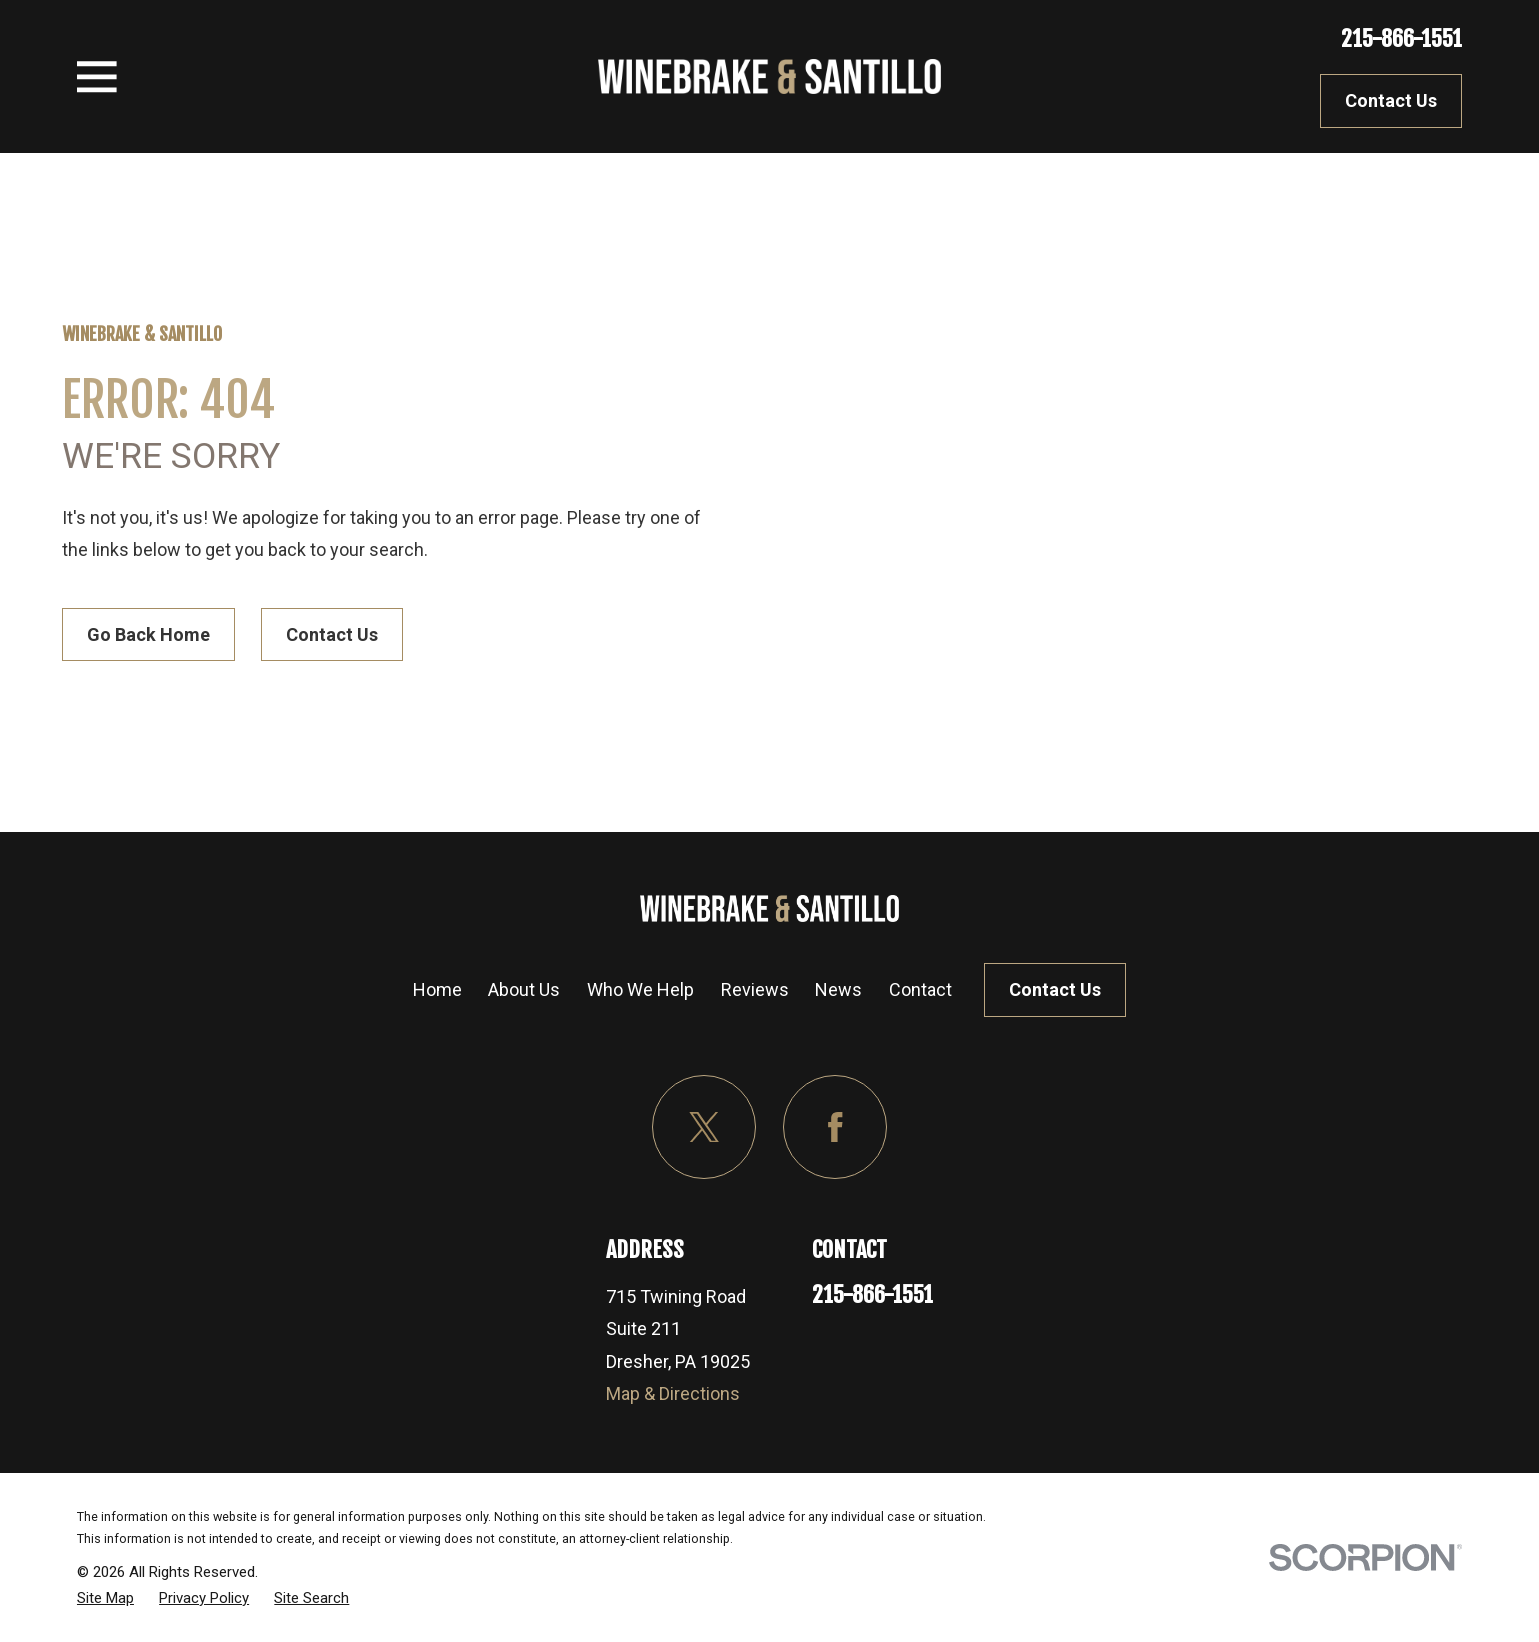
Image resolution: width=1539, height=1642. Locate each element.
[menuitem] (105, 1598)
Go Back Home (148, 634)
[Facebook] (835, 1127)
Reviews (755, 989)
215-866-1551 (1401, 38)
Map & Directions (673, 1393)
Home (437, 989)
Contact (920, 989)
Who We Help (640, 989)
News (838, 989)
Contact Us (1391, 100)
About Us (524, 989)
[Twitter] (704, 1127)
